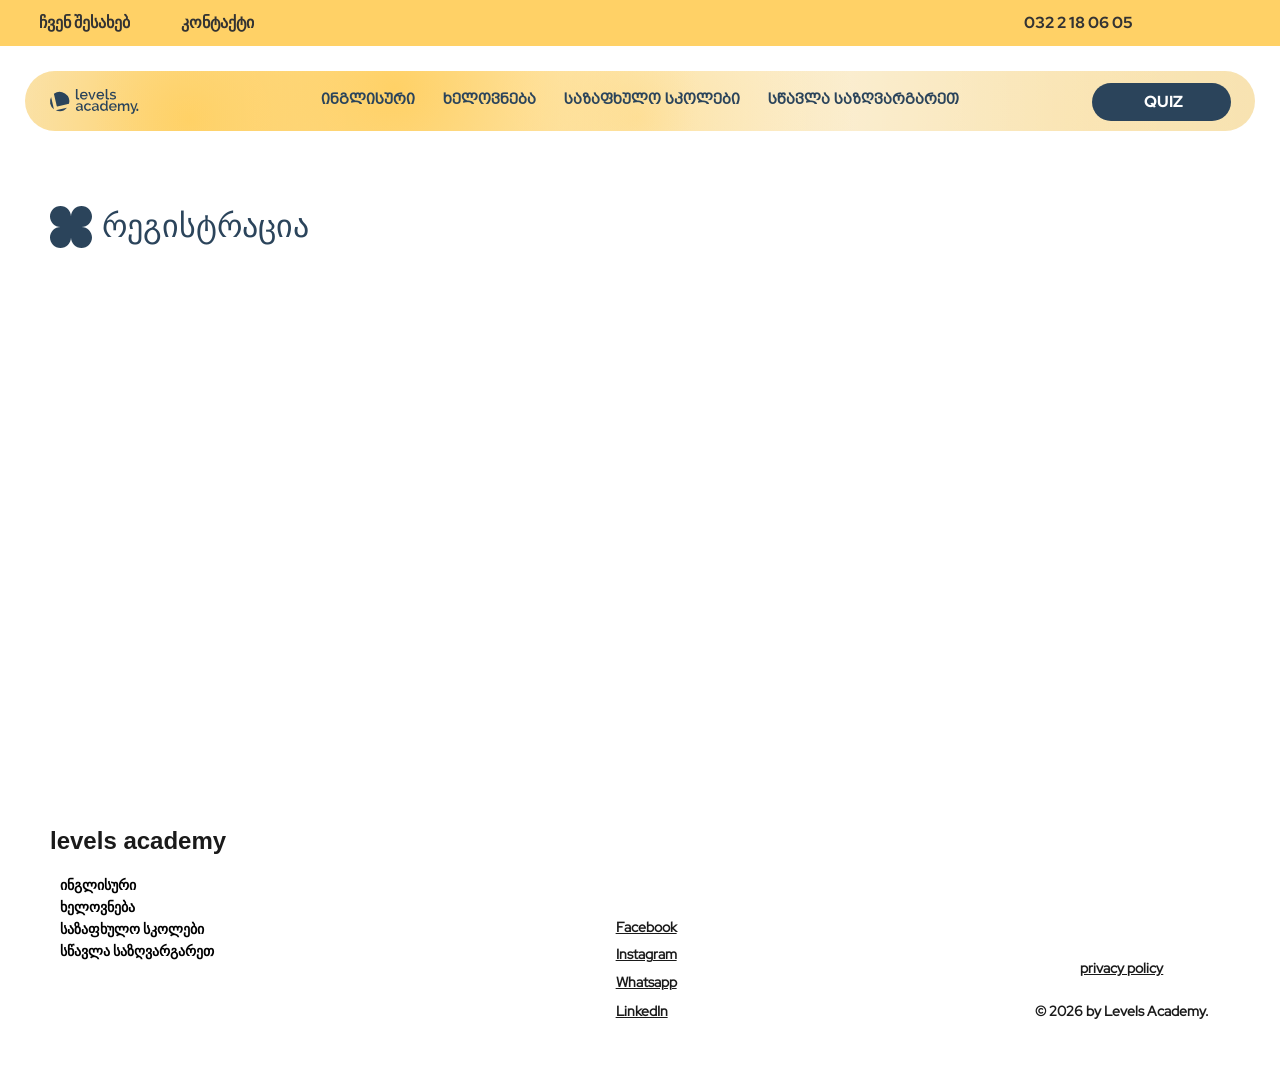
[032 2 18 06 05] (1087, 23)
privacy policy (1121, 968)
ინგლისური (98, 885)
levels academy (138, 840)
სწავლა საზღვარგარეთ (137, 951)
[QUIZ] (1161, 102)
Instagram (646, 954)
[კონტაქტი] (225, 23)
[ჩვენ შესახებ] (92, 23)
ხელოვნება (97, 907)
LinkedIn (642, 1011)
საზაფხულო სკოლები (132, 929)
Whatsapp (646, 982)
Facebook (646, 927)
